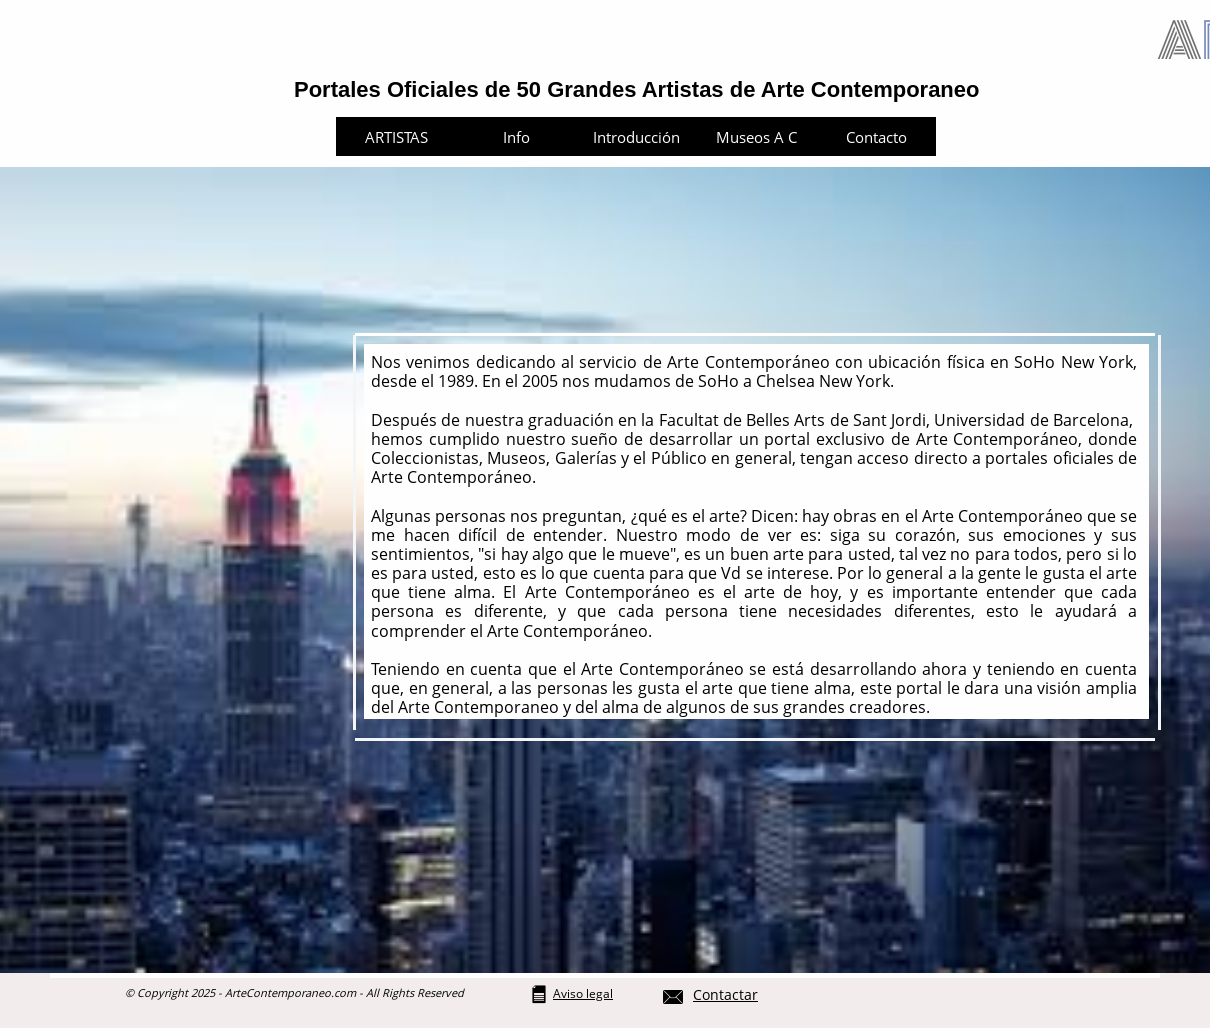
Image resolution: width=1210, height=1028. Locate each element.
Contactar (725, 994)
